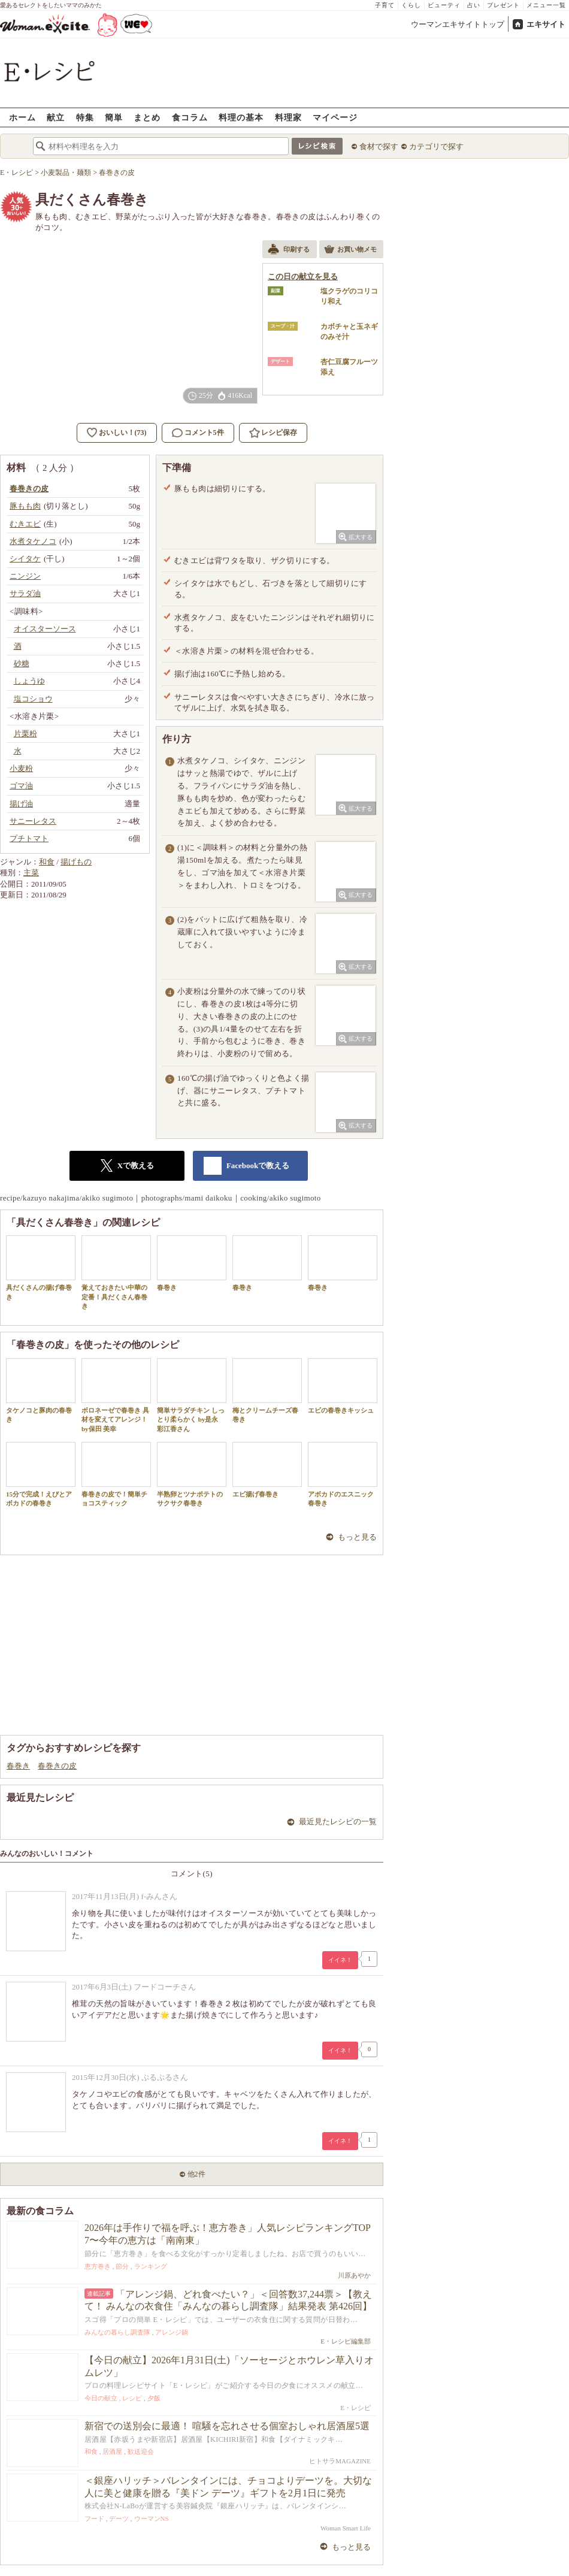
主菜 (31, 872)
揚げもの (76, 861)
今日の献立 (100, 2398)
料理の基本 (241, 117)
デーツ (119, 2518)
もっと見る (357, 1536)
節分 (122, 2266)
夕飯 (154, 2398)
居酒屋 (112, 2451)
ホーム (22, 117)
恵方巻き (97, 2266)
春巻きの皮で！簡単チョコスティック (116, 1474)
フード (94, 2518)
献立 (56, 117)
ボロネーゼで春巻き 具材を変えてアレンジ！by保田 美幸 (116, 1395)
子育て (385, 5)
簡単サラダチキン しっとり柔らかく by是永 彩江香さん (191, 1395)
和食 (47, 861)
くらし (411, 5)
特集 (85, 117)
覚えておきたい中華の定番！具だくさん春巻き (116, 1272)
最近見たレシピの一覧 (338, 1821)
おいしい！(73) (123, 432)
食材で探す (378, 146)
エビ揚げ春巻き (267, 1470)
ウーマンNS (151, 2518)
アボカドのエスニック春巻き (342, 1474)
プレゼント (503, 5)
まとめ (147, 117)
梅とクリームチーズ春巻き (267, 1390)
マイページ (335, 117)
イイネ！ (340, 1960)
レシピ (132, 2398)
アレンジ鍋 (171, 2332)
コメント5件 (198, 432)
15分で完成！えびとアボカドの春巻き (40, 1474)
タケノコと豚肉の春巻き (40, 1390)
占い (473, 5)
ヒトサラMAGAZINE (340, 2461)
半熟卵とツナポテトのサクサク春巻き (191, 1474)
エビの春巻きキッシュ (342, 1386)
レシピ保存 (279, 432)
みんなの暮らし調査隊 (117, 2332)
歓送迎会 (141, 2451)
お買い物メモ (350, 250)
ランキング (150, 2266)
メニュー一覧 (546, 5)
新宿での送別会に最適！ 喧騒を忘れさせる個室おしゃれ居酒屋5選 (227, 2426)
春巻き (191, 1263)
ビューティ (444, 5)
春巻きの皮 (57, 1765)
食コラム (190, 117)
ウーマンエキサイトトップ (457, 24)
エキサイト (545, 24)
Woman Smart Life (345, 2528)
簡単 (114, 117)
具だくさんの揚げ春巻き (40, 1267)
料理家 (288, 117)
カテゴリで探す (436, 146)
